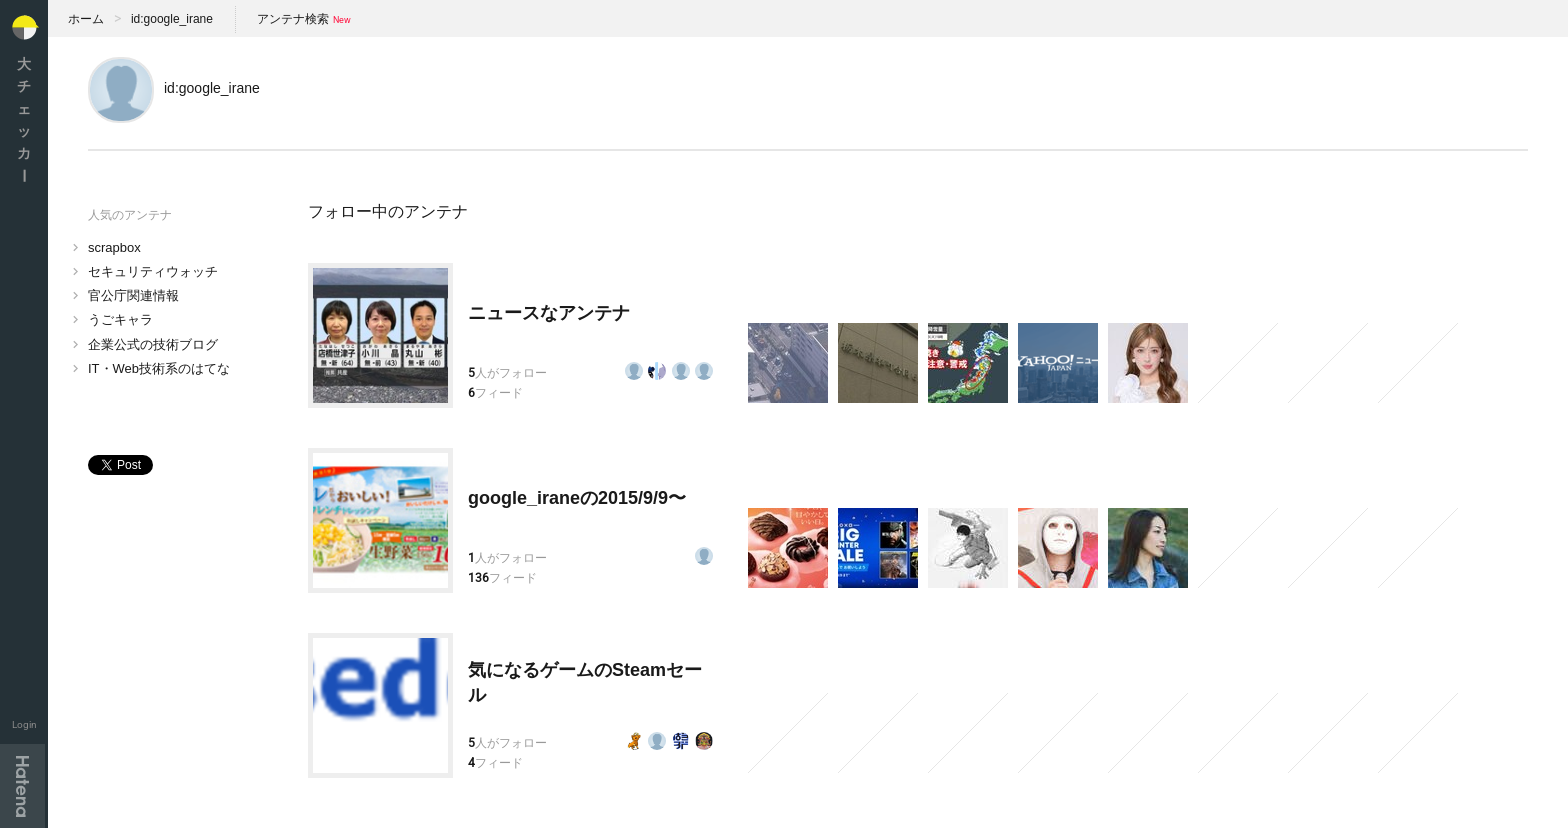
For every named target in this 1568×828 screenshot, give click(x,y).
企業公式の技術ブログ (153, 344)
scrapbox (114, 247)
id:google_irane (172, 19)
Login (24, 724)
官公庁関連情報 (133, 295)
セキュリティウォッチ (153, 271)
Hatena (22, 786)
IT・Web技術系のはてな (159, 368)
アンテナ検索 (293, 19)
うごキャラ (120, 319)
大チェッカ (24, 119)
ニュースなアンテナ (549, 313)
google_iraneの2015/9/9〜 (577, 498)
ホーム (86, 19)
